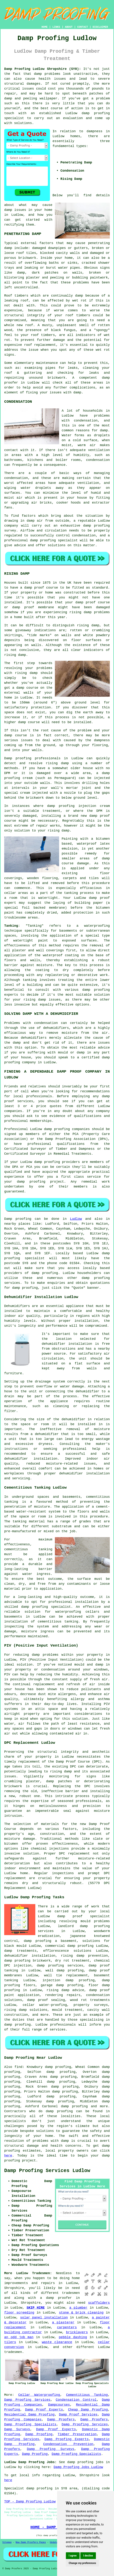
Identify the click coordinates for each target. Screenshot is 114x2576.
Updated (54, 2542)
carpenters (67, 2327)
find (18, 2067)
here (8, 2155)
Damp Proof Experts (44, 2409)
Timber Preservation (77, 2434)
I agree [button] (73, 2555)
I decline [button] (88, 2555)
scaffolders (99, 2303)
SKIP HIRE (36, 2308)
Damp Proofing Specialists (30, 2424)
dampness (94, 131)
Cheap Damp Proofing (88, 2409)
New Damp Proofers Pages (31, 2542)
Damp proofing (17, 1219)
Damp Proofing (38, 2434)
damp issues (49, 999)
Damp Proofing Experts (66, 2439)
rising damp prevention (84, 1956)
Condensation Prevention (68, 2444)
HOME (45, 27)
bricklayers (77, 2332)
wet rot (103, 350)
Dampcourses (59, 2405)
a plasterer (63, 2322)
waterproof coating (61, 955)
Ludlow (76, 1219)
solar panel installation (44, 2317)
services (12, 1283)
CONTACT (82, 27)
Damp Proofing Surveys (50, 2449)
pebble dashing (73, 2337)
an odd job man (18, 2337)
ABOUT (69, 27)
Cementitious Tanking (87, 2395)
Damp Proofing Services (27, 2400)
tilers (10, 2342)
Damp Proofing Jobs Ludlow (78, 2467)
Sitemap (7, 2542)
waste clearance (57, 2342)
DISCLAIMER (100, 27)
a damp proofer (56, 2298)
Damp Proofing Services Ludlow (47, 2170)
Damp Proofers (61, 2419)
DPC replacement (74, 1853)
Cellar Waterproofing (39, 2395)
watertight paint (30, 940)
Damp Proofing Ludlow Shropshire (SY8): (42, 69)
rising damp (81, 612)
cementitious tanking (28, 1549)
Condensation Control (76, 2400)
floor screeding (19, 2312)
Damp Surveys (17, 2429)
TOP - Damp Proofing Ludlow (30, 2501)
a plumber (78, 2308)
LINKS (56, 27)
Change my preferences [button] (82, 2563)
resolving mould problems (84, 1921)
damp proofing (96, 113)
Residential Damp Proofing (29, 2414)
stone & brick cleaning (81, 2312)
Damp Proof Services (78, 2414)
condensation (86, 420)
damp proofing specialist (46, 1607)
